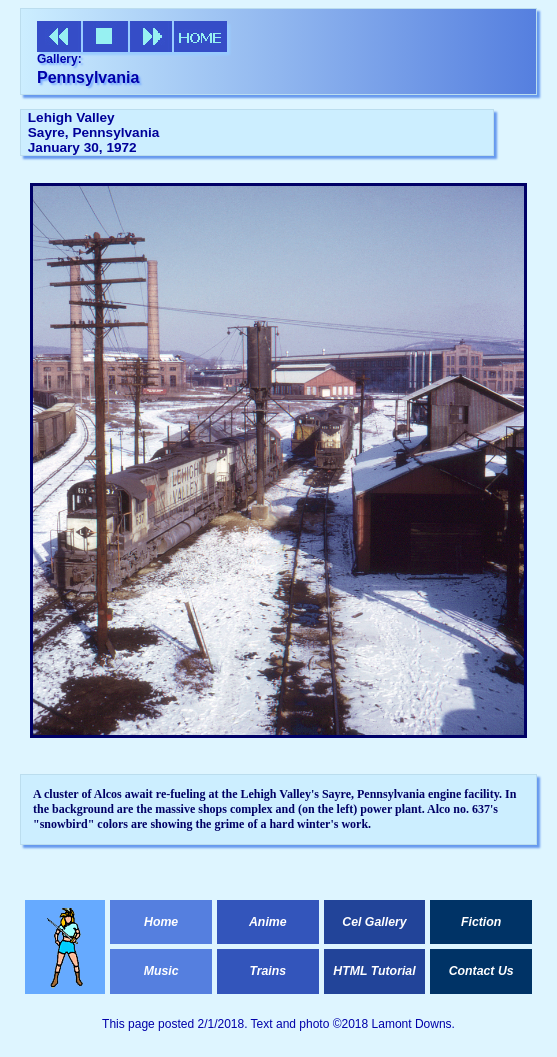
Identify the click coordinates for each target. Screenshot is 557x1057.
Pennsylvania (88, 77)
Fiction (481, 922)
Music (161, 971)
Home (161, 922)
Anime (268, 922)
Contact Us (481, 971)
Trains (267, 971)
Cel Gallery (374, 922)
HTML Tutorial (374, 971)
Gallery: (59, 59)
